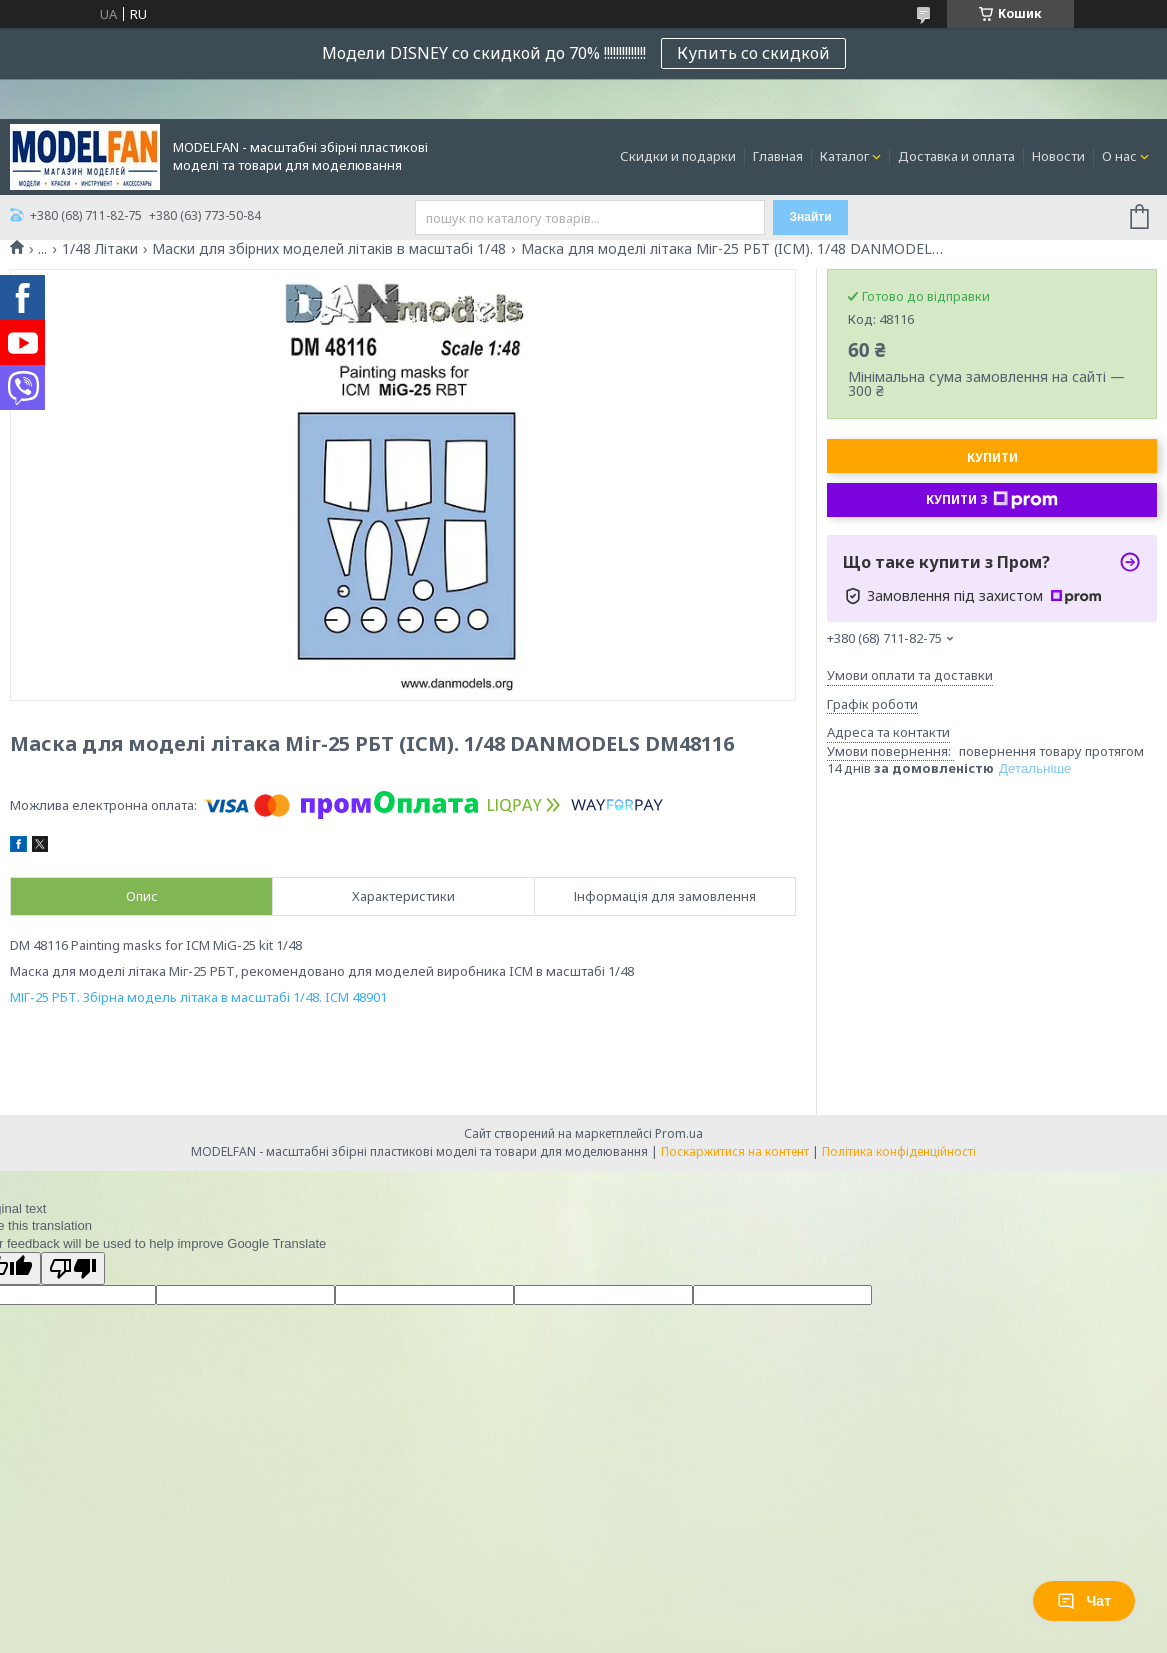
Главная (778, 156)
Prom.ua (679, 1133)
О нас (1119, 156)
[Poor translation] (73, 1268)
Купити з (992, 500)
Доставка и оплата (956, 156)
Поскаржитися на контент (735, 1151)
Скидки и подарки (678, 156)
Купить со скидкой (753, 53)
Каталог (844, 156)
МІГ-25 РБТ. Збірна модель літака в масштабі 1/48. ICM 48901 (198, 997)
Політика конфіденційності (899, 1151)
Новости (1058, 156)
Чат (1084, 1601)
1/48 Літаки (100, 249)
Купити (992, 457)
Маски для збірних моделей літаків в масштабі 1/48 (329, 249)
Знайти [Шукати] (810, 217)
